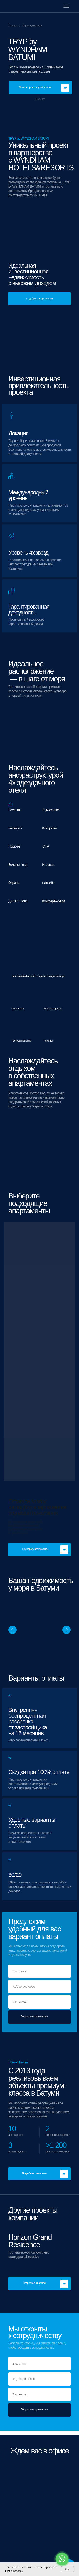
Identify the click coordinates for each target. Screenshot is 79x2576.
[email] (39, 2002)
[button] (40, 87)
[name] (39, 1971)
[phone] (39, 1986)
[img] (66, 6)
